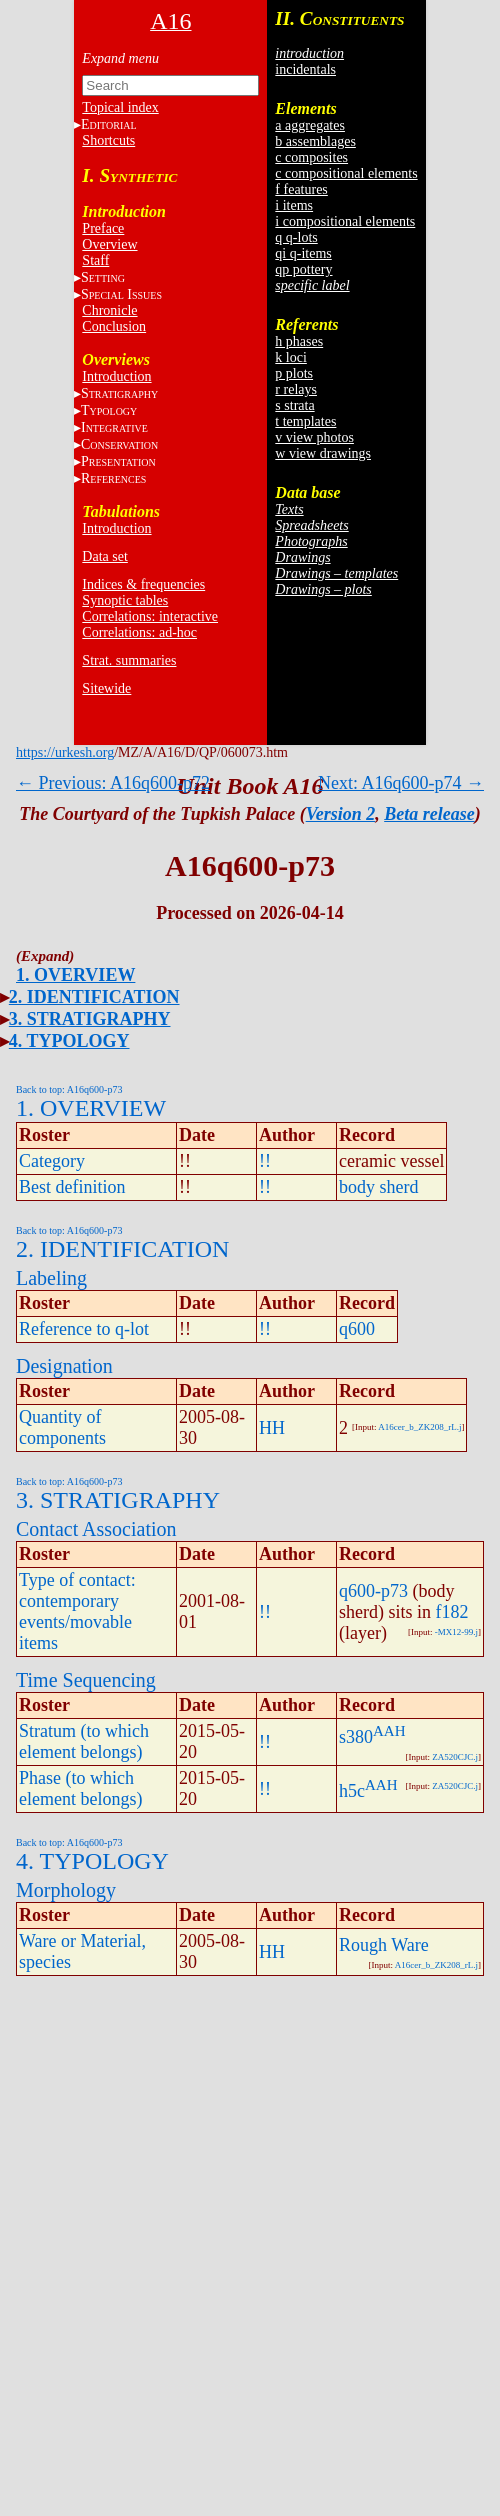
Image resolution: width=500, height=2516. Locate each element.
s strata (294, 405)
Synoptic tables (125, 600)
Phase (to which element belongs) (80, 1788)
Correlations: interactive (150, 616)
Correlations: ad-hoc (139, 632)
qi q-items (303, 253)
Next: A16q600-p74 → (401, 783)
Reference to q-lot (84, 1329)
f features (301, 189)
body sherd (379, 1187)
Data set (104, 556)
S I (121, 294)
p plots (294, 373)
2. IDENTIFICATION (94, 997)
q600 (357, 1329)
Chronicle (109, 310)
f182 (452, 1612)
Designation (64, 1366)
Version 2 (341, 814)
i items (294, 205)
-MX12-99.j (456, 1632)
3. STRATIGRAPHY (90, 1019)
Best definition (72, 1187)
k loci (291, 357)
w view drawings (323, 453)
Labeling (51, 1278)
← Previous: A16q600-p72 (113, 783)
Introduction (116, 376)
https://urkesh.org (65, 752)
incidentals (305, 69)
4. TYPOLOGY (69, 1041)
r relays (296, 389)
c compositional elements (346, 173)
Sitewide (106, 688)
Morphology (66, 1890)
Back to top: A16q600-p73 (69, 1089)
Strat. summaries (129, 660)
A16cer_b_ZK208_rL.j (419, 1427)
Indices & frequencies (143, 584)
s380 (356, 1737)
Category (52, 1161)
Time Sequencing (86, 1680)
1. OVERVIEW (75, 975)
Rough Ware (384, 1945)
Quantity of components (62, 1427)
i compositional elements (345, 221)
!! (265, 1161)
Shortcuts (108, 140)
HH (272, 1428)
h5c (352, 1791)
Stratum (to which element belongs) (84, 1741)
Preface (103, 228)
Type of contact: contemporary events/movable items (77, 1611)
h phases (299, 341)
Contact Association (96, 1529)
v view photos (314, 437)
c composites (311, 157)
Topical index (120, 107)
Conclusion (114, 326)
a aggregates (310, 125)
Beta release (429, 814)
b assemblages (315, 141)
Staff (95, 260)
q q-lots (296, 237)
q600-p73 (373, 1591)
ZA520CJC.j (455, 1757)
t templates (305, 421)
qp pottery (303, 269)
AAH (389, 1731)
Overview (109, 244)
